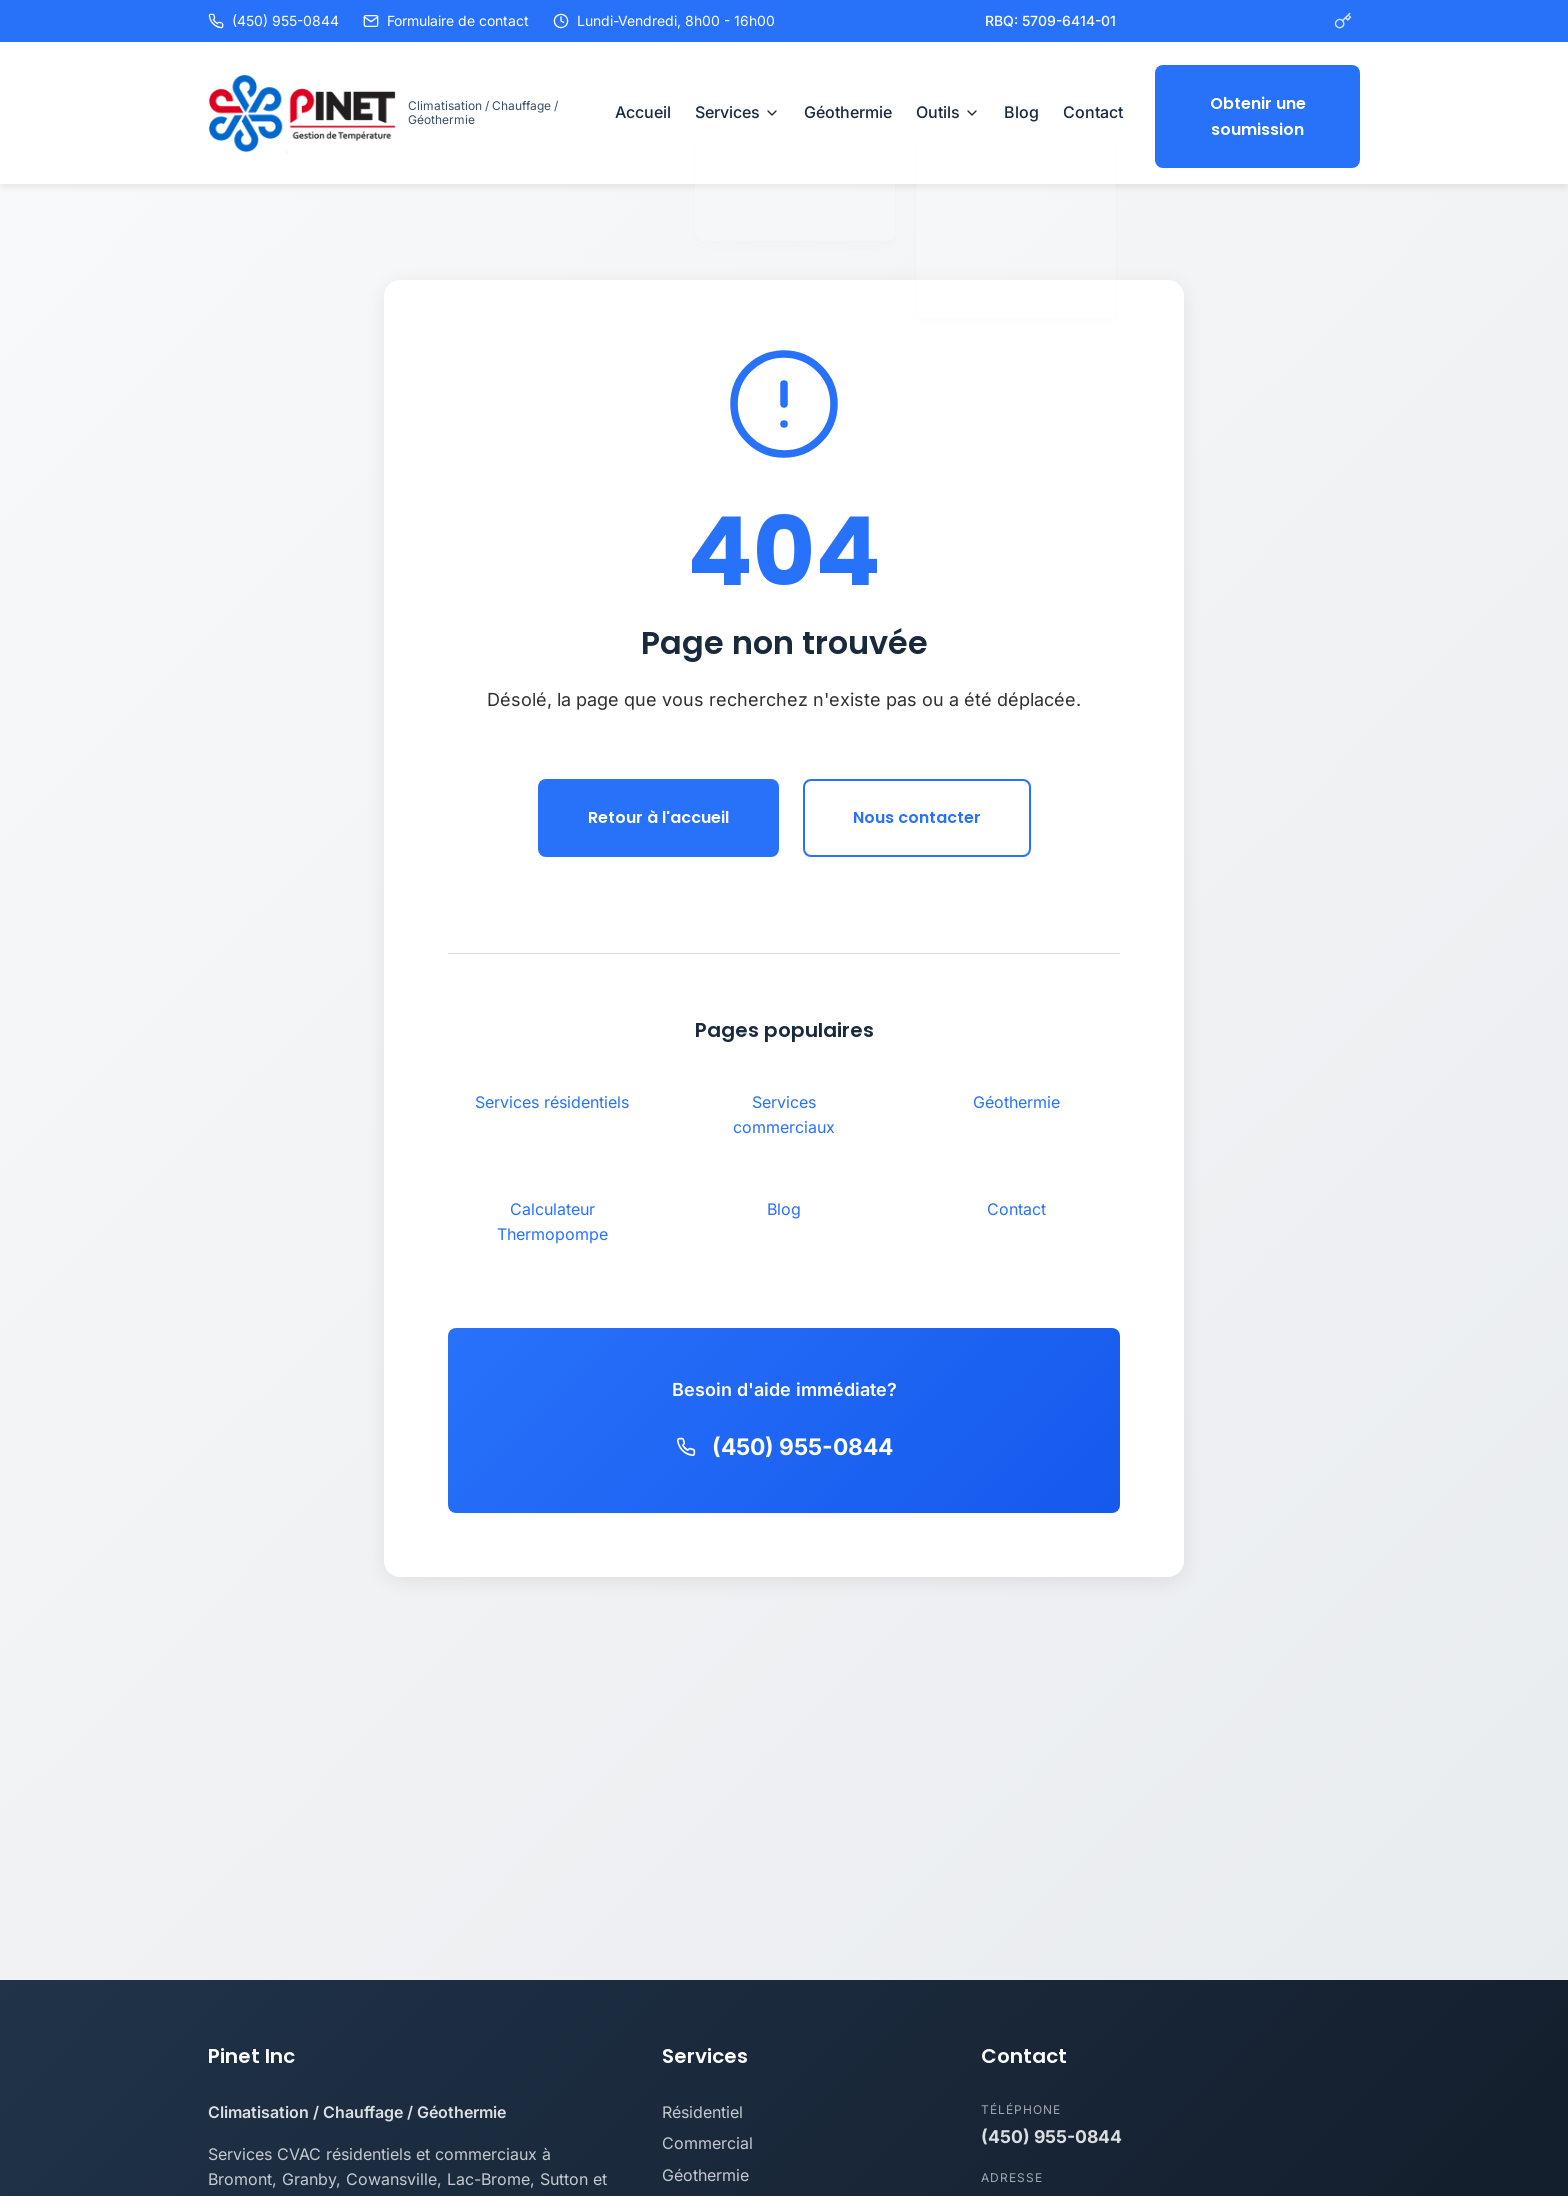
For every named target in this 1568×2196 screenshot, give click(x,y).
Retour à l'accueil (658, 810)
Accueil (643, 109)
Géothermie (848, 109)
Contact (1093, 109)
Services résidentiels (552, 1095)
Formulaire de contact (446, 20)
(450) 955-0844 (273, 20)
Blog (1021, 109)
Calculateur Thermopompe (552, 1215)
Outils (948, 109)
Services (737, 109)
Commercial (707, 2136)
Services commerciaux (784, 1108)
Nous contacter (917, 810)
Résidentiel (702, 2105)
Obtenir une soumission (1258, 109)
